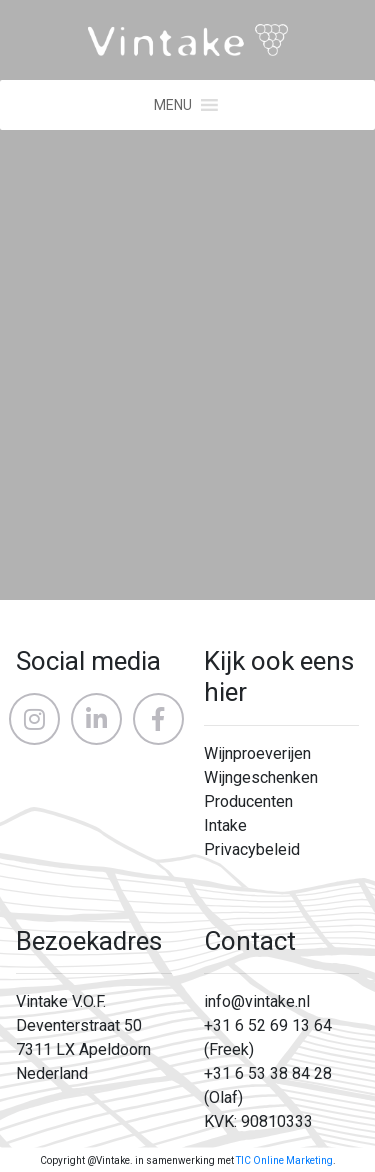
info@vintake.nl (257, 1001)
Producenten (248, 801)
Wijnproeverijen (257, 753)
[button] (173, 105)
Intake (225, 825)
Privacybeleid (252, 849)
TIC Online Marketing (284, 1160)
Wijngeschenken (261, 777)
